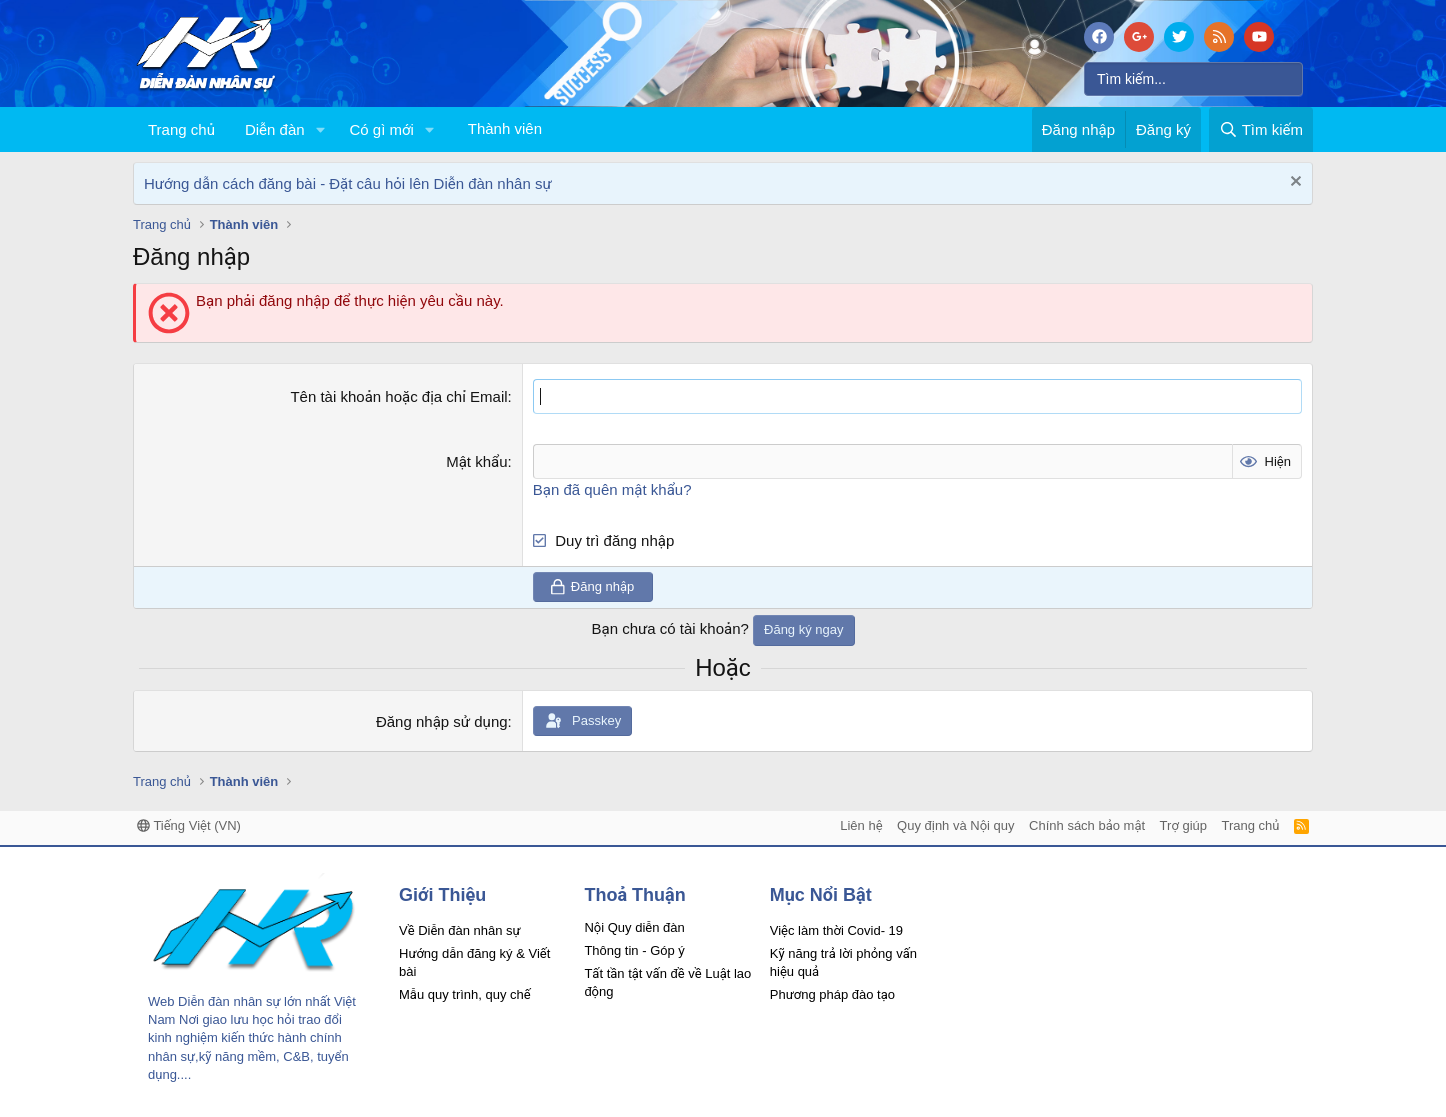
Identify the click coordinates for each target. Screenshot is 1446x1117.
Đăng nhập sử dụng (442, 720)
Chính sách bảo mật (1087, 825)
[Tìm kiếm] (1193, 79)
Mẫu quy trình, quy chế (465, 994)
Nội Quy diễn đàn (634, 927)
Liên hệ (861, 825)
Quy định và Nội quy (956, 825)
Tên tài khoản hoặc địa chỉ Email (398, 396)
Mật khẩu (476, 461)
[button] (320, 129)
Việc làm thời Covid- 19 (836, 930)
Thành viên (505, 128)
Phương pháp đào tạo (832, 994)
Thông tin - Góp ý (634, 950)
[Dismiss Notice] (1293, 183)
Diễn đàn (275, 129)
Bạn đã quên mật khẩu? (612, 489)
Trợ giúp (1183, 825)
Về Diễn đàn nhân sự (460, 930)
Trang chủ (181, 129)
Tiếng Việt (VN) (189, 825)
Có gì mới (381, 129)
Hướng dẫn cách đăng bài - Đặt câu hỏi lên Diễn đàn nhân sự (348, 183)
